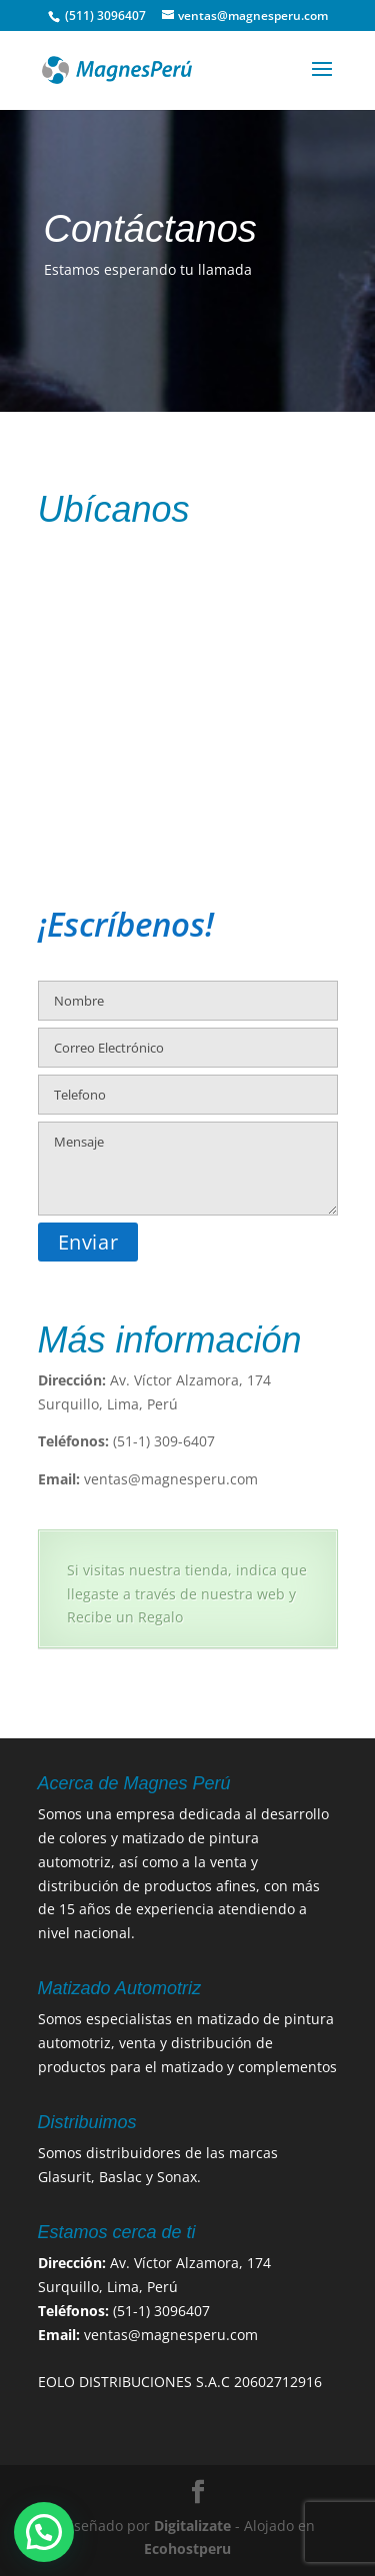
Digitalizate (192, 2525)
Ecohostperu (187, 2548)
